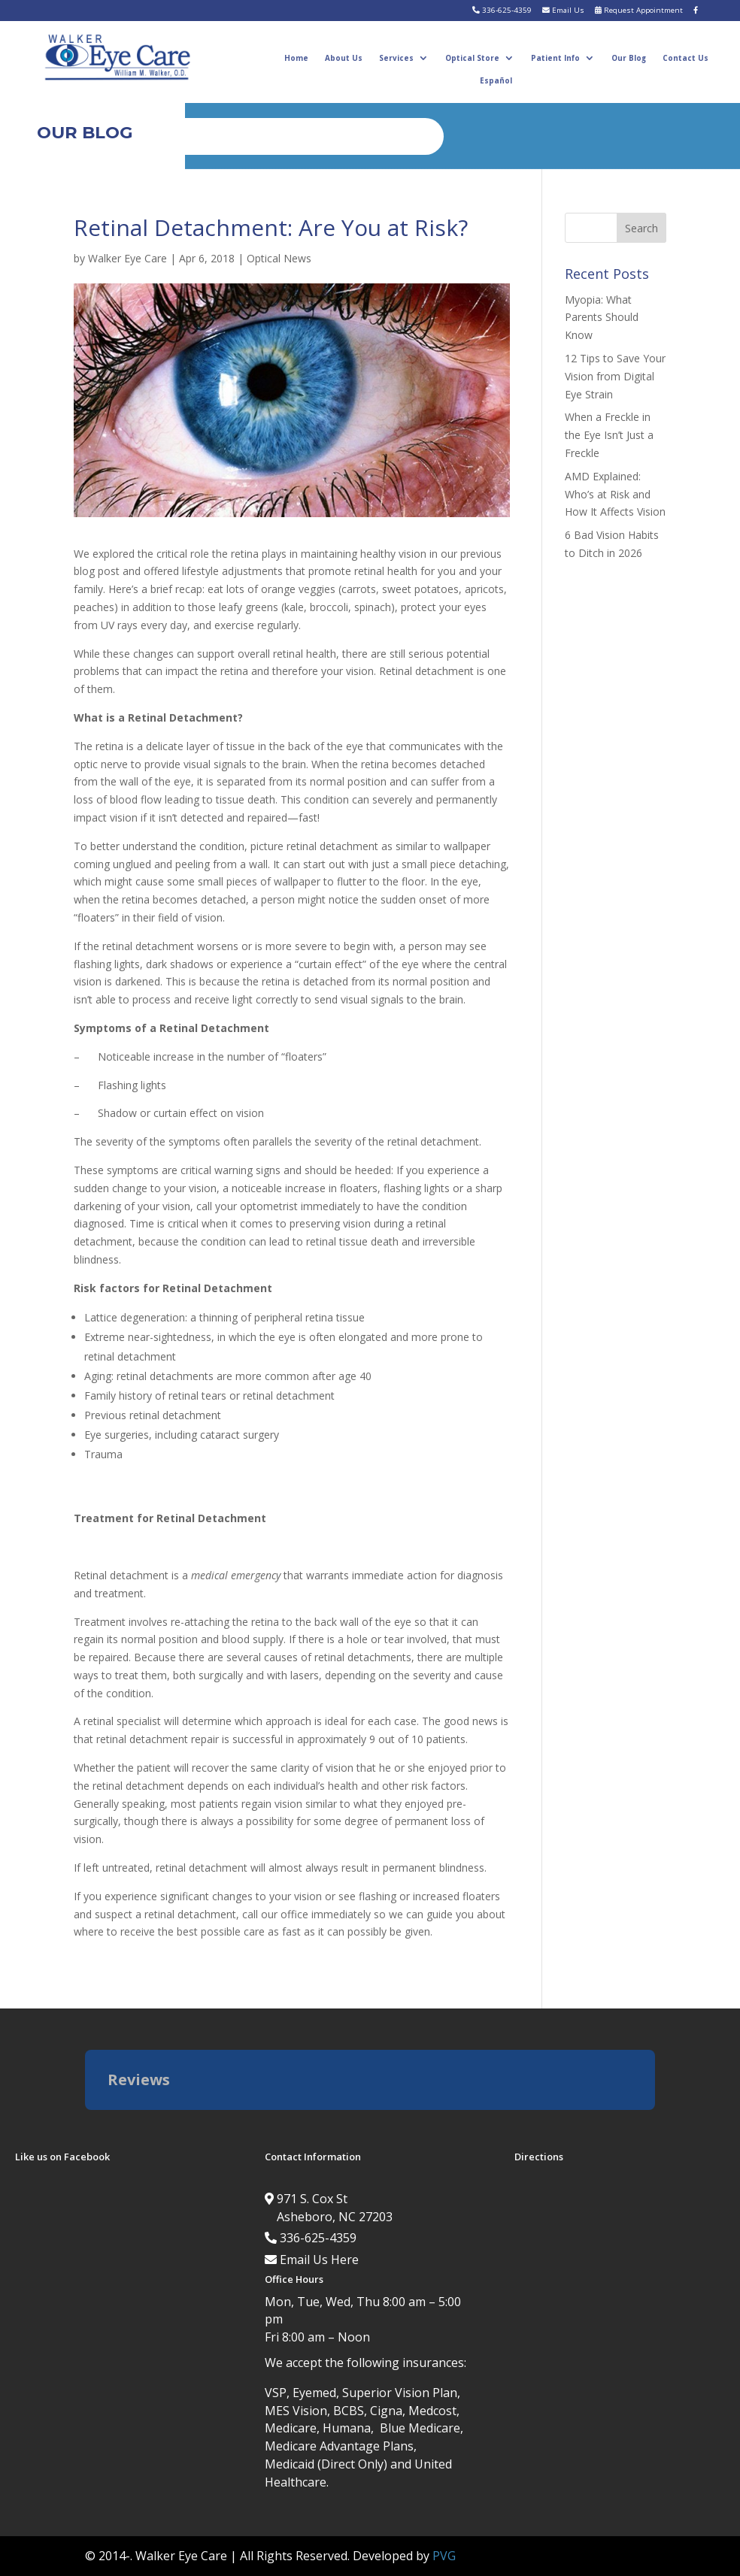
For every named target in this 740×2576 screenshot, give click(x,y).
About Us (343, 58)
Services (396, 58)
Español (496, 80)
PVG (444, 2555)
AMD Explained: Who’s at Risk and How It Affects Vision (615, 494)
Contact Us (685, 58)
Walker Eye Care (127, 258)
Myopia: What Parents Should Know (601, 317)
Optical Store (472, 58)
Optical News (279, 258)
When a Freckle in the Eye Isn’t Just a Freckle (609, 435)
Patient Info (555, 58)
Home (296, 58)
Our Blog (628, 58)
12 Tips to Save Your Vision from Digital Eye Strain (615, 376)
